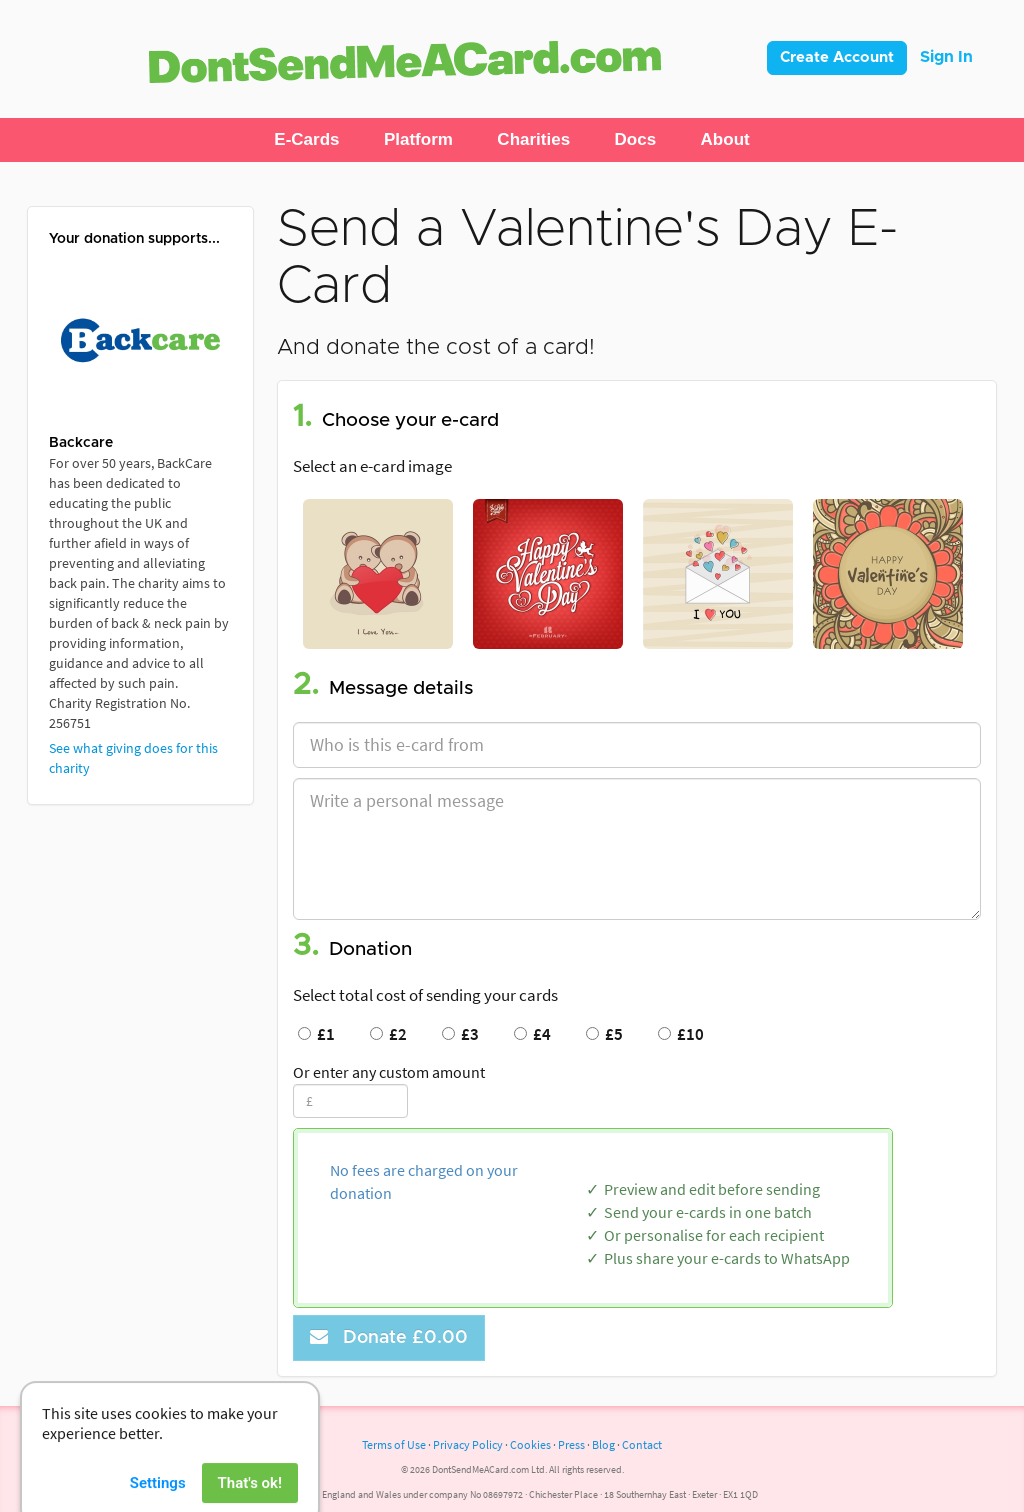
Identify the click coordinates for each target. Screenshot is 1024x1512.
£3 (460, 1034)
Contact (642, 1444)
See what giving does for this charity (133, 758)
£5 (604, 1034)
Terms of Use (394, 1444)
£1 (316, 1034)
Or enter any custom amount (389, 1072)
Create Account (837, 57)
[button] (306, 140)
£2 (388, 1034)
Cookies (530, 1444)
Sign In (946, 57)
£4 (532, 1034)
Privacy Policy (468, 1444)
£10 (681, 1034)
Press (571, 1444)
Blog (603, 1444)
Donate (389, 1337)
